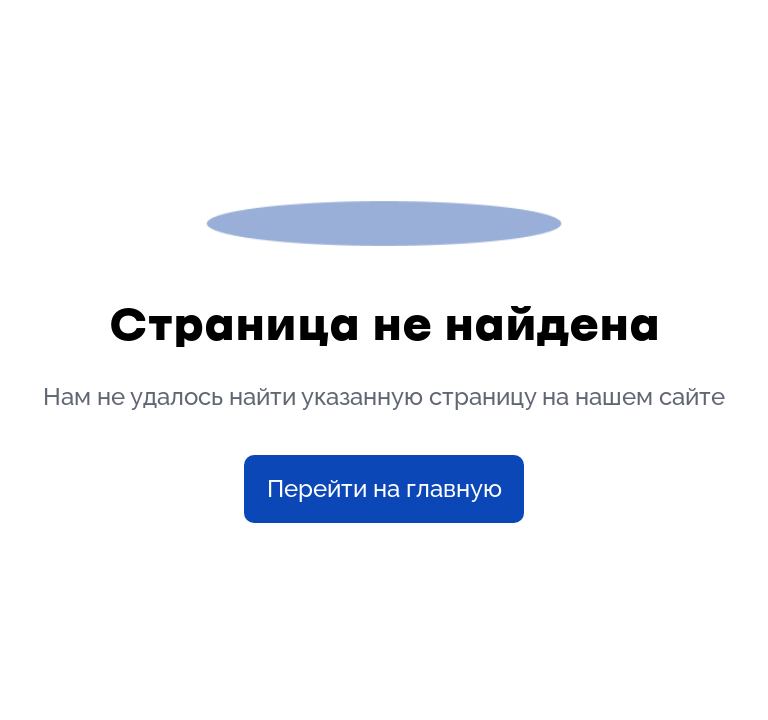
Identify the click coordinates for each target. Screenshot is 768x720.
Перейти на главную (384, 488)
